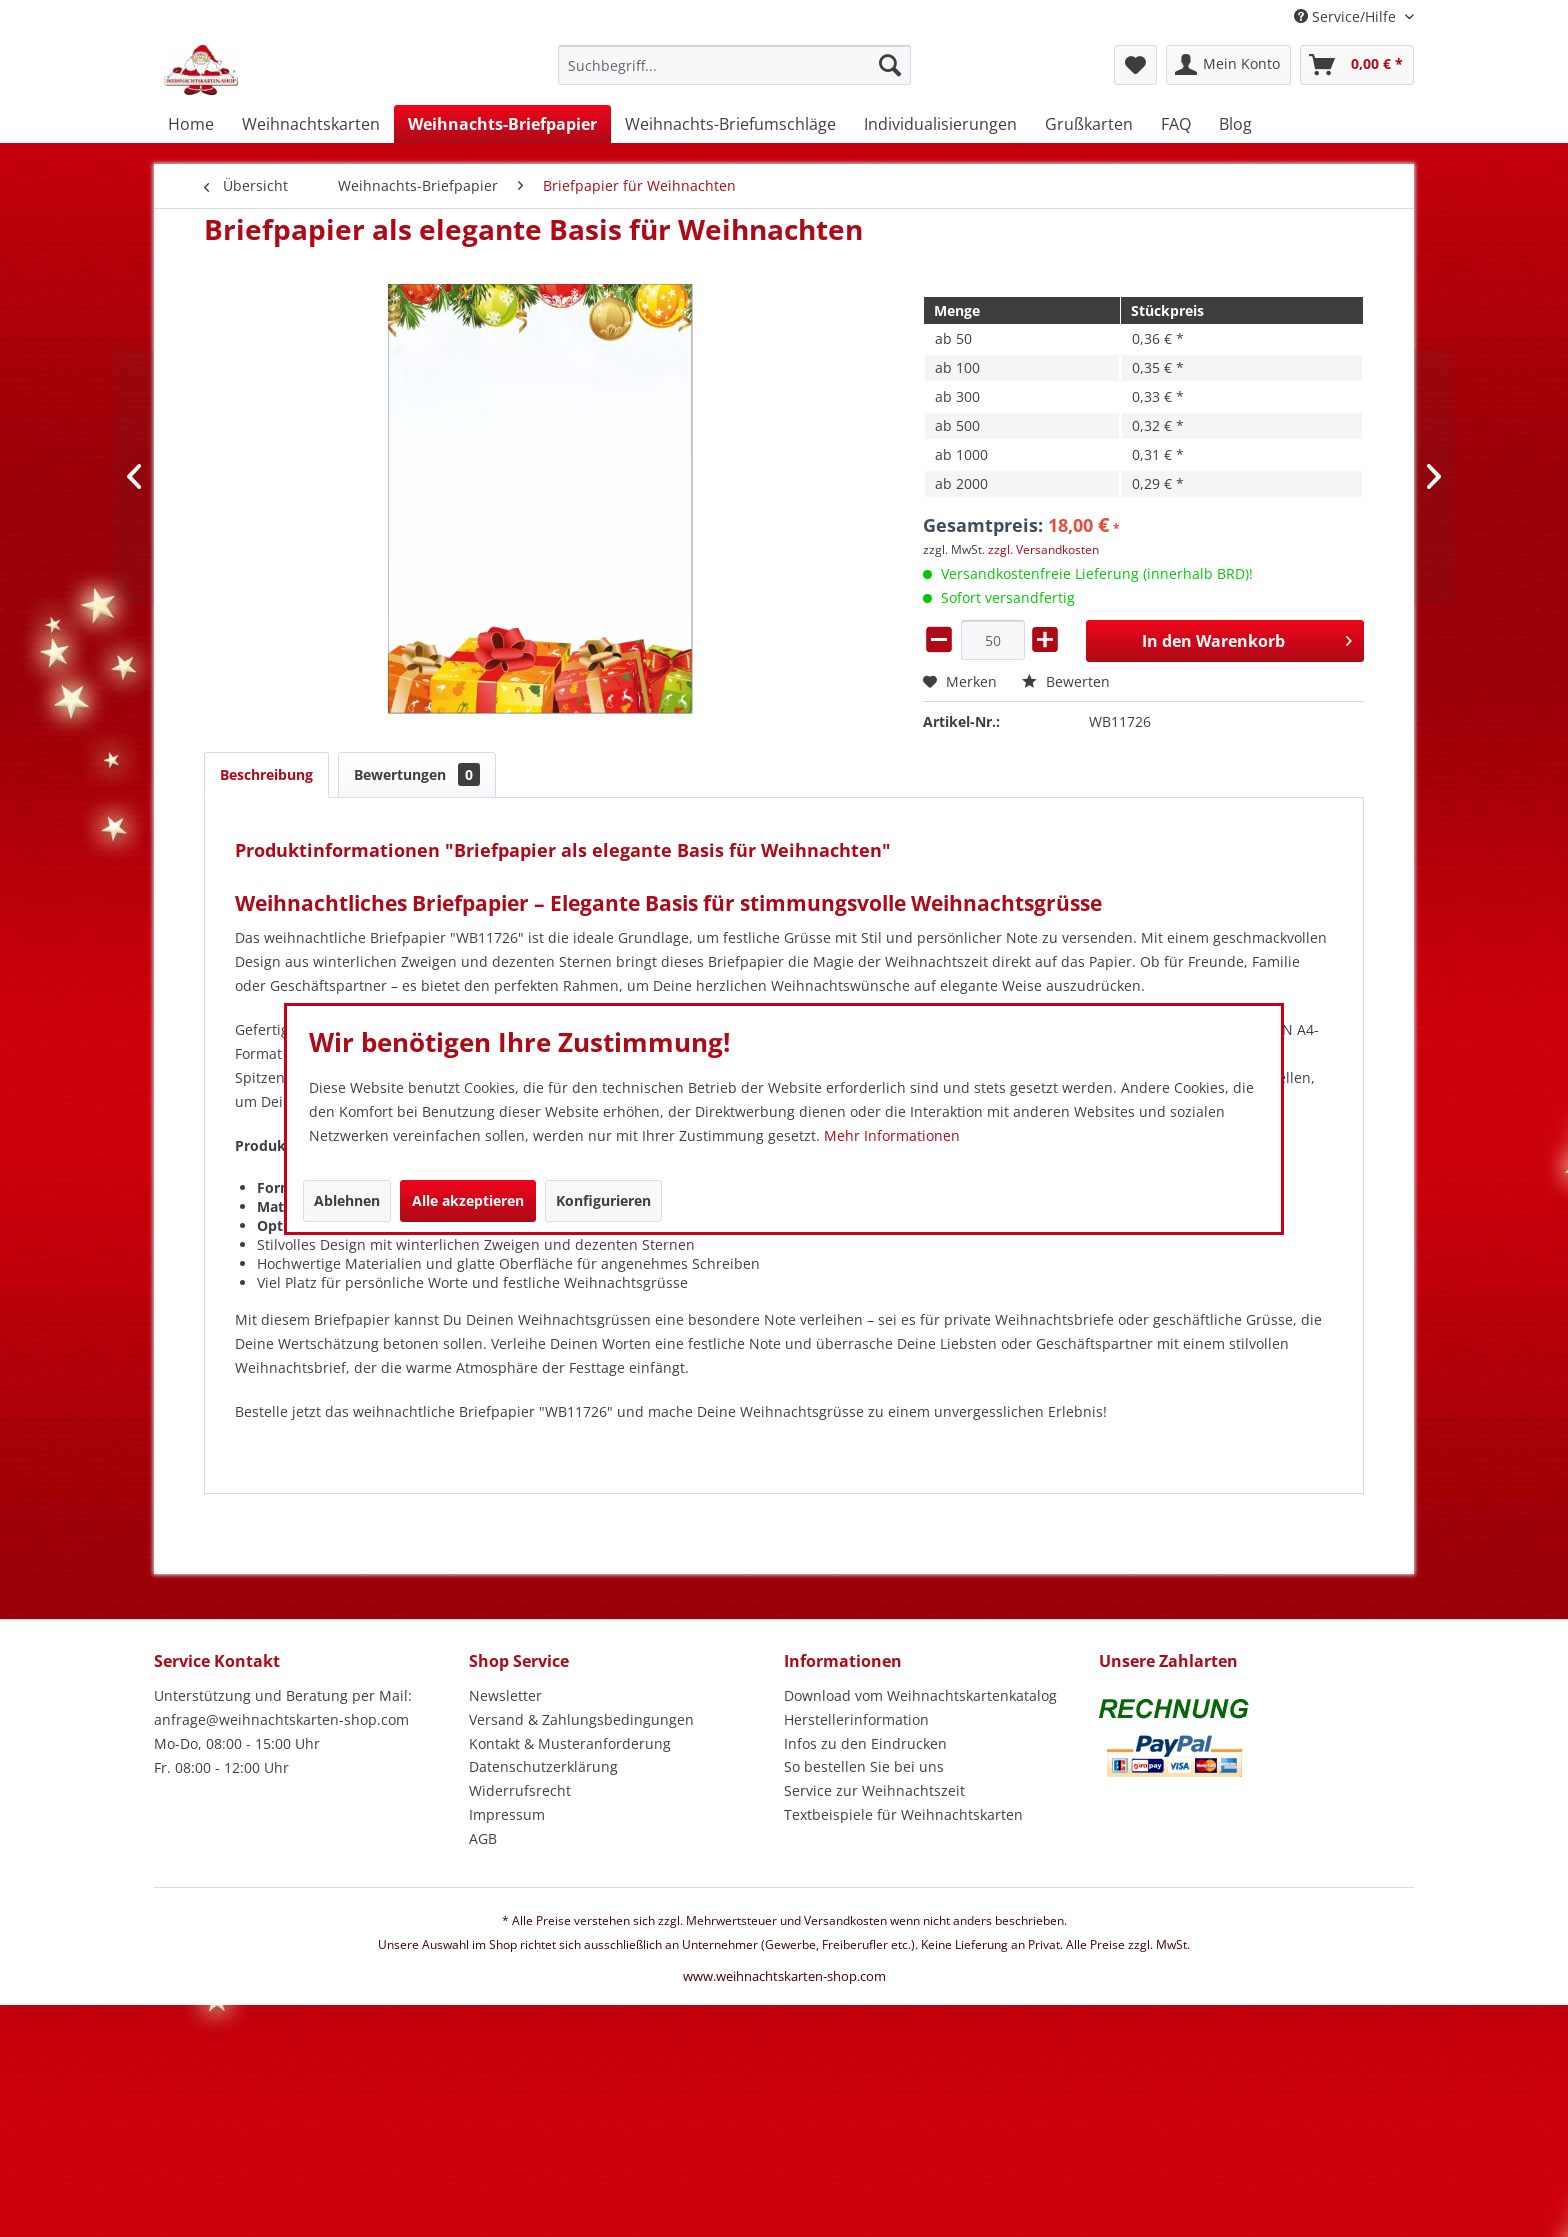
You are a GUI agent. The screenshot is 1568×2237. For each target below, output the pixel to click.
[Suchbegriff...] (734, 65)
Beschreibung (266, 774)
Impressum (507, 1814)
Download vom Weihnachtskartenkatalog (920, 1695)
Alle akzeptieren (468, 1200)
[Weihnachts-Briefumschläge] (730, 124)
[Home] (191, 124)
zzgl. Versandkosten (1043, 549)
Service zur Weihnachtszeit (874, 1790)
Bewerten (1066, 681)
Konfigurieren (603, 1200)
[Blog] (1235, 124)
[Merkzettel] (1135, 65)
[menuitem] (734, 74)
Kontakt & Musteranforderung (570, 1743)
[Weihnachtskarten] (311, 124)
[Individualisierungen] (940, 124)
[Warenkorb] (1357, 65)
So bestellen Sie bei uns (864, 1766)
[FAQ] (1176, 124)
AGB (483, 1838)
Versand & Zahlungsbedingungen (581, 1719)
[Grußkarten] (1089, 124)
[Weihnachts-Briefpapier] (502, 124)
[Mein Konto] (1228, 65)
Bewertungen (417, 774)
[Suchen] (890, 65)
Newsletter (505, 1695)
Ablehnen (347, 1200)
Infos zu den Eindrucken (865, 1743)
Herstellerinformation (856, 1719)
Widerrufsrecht (520, 1790)
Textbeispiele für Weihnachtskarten (903, 1814)
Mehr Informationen (892, 1135)
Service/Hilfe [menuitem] (1347, 16)
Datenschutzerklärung (543, 1766)
